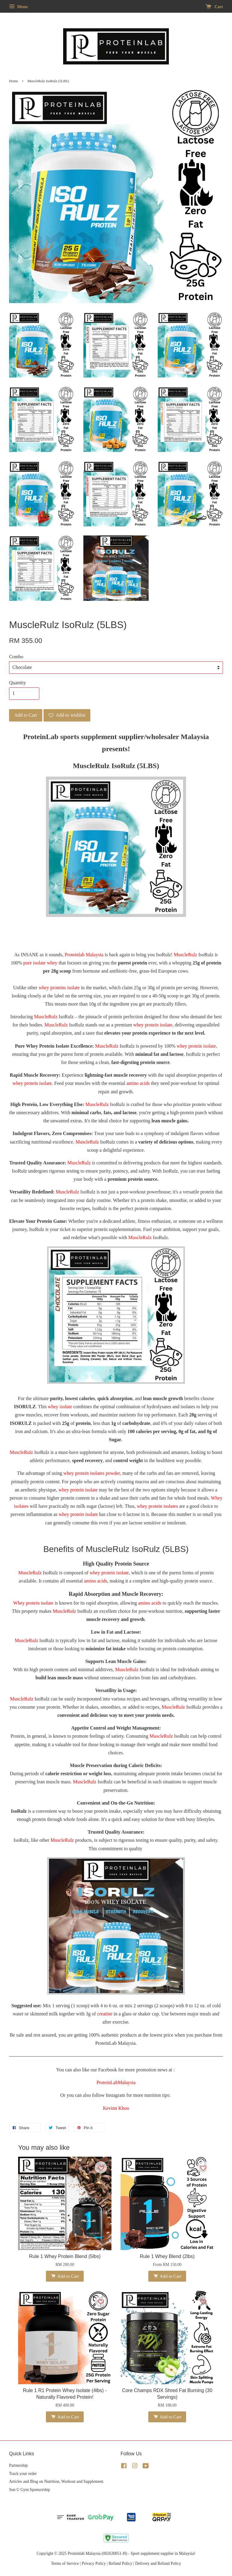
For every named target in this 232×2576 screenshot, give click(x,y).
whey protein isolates (157, 1506)
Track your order (23, 2473)
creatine (104, 2013)
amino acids (138, 1083)
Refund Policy (120, 2563)
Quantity (17, 682)
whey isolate (60, 1406)
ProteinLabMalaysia (116, 2082)
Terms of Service (65, 2563)
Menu (18, 7)
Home (13, 81)
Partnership (18, 2465)
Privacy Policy (94, 2563)
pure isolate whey (40, 962)
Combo (16, 656)
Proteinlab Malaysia (84, 954)
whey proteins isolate (59, 987)
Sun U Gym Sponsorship (29, 2489)
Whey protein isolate (33, 1602)
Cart (214, 7)
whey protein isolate (152, 1024)
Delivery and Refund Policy (158, 2563)
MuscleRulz (185, 954)
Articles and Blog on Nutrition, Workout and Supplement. (56, 2481)
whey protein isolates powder (91, 1473)
